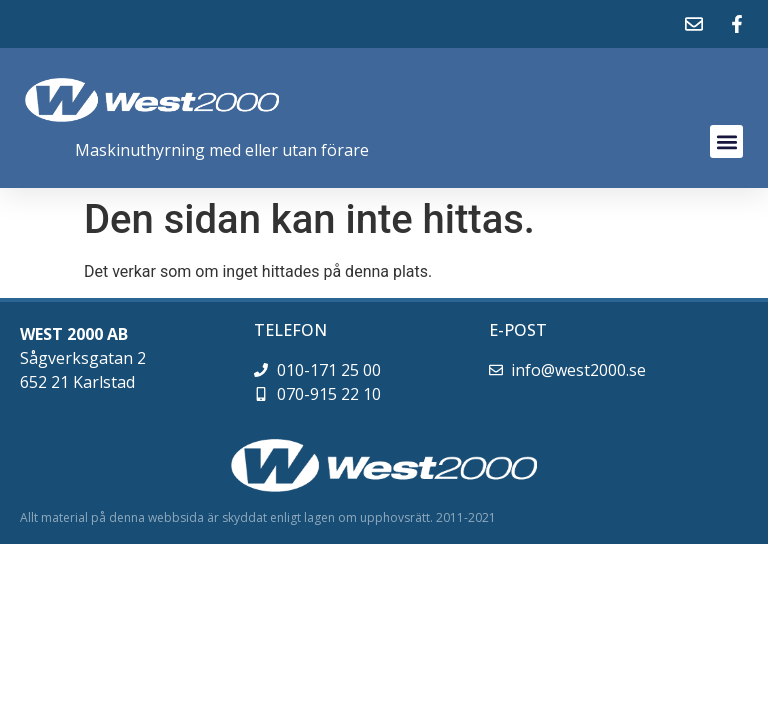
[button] (726, 141)
